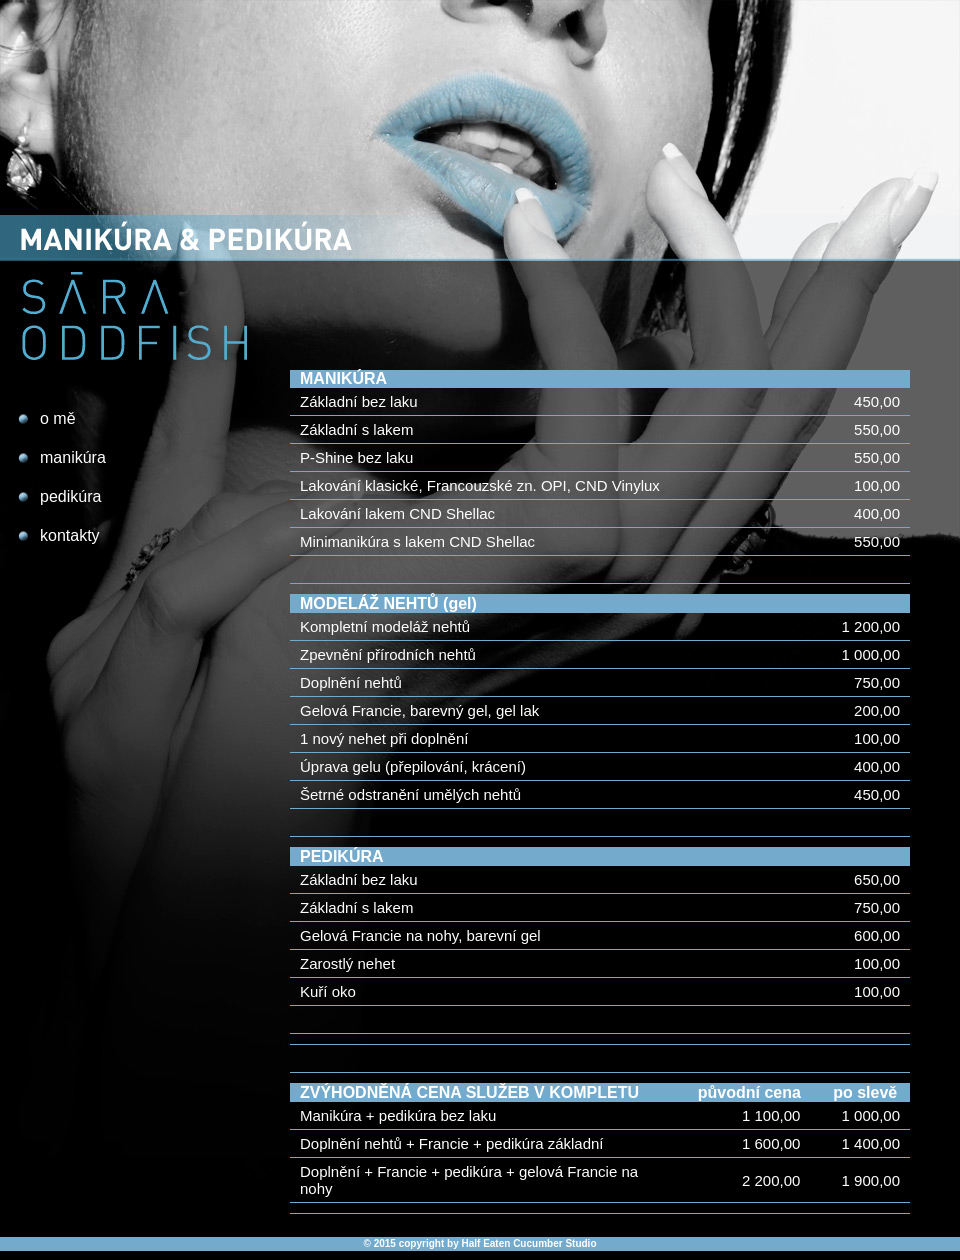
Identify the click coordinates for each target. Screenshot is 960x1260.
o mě (58, 418)
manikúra (73, 457)
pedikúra (70, 496)
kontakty (70, 535)
